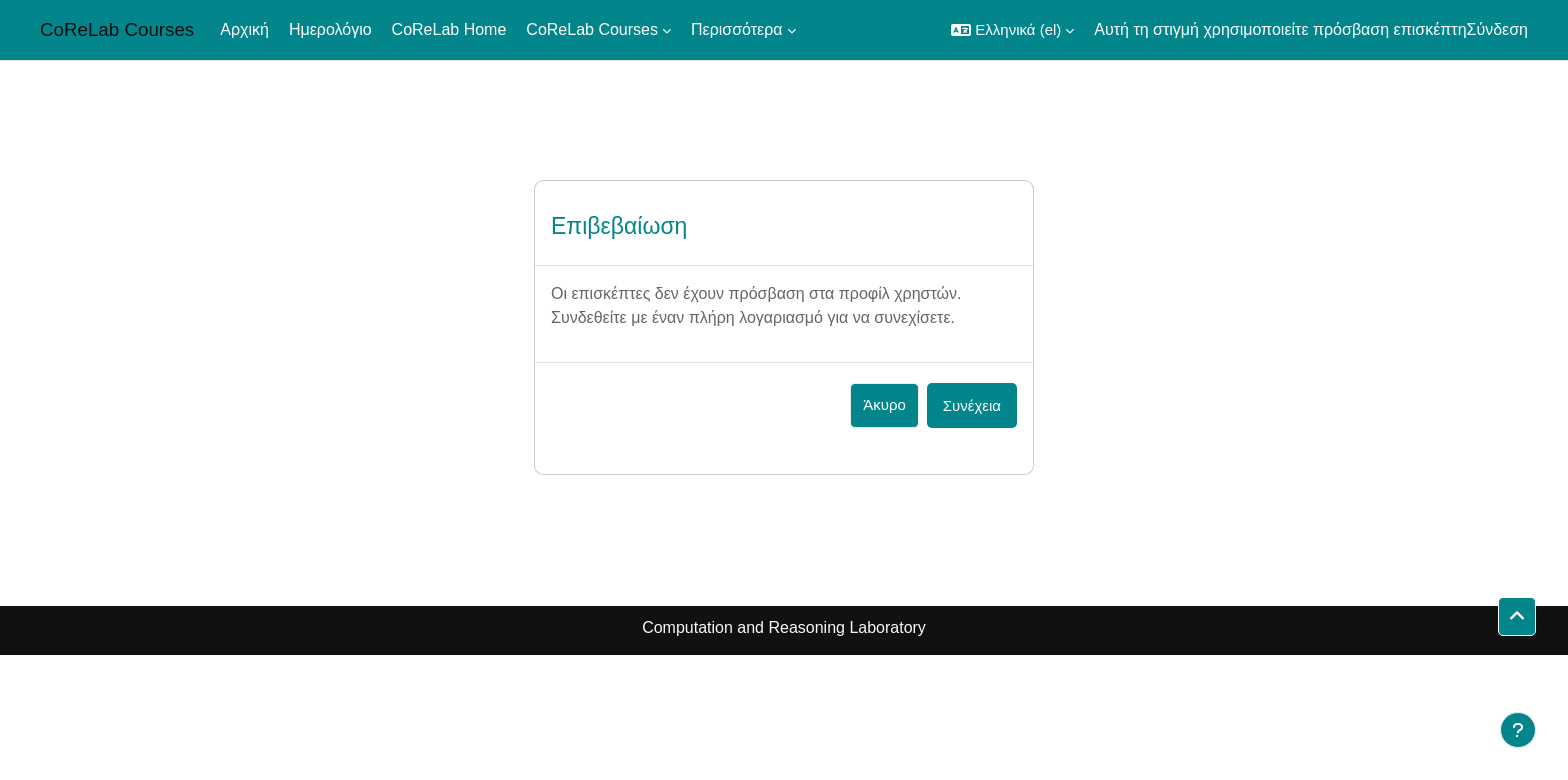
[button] (1012, 30)
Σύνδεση (1497, 29)
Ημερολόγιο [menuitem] (330, 29)
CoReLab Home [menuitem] (449, 29)
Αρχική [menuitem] (244, 29)
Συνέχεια (972, 405)
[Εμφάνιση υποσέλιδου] (1518, 730)
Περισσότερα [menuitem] (737, 29)
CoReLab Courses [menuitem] (592, 29)
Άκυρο (884, 404)
